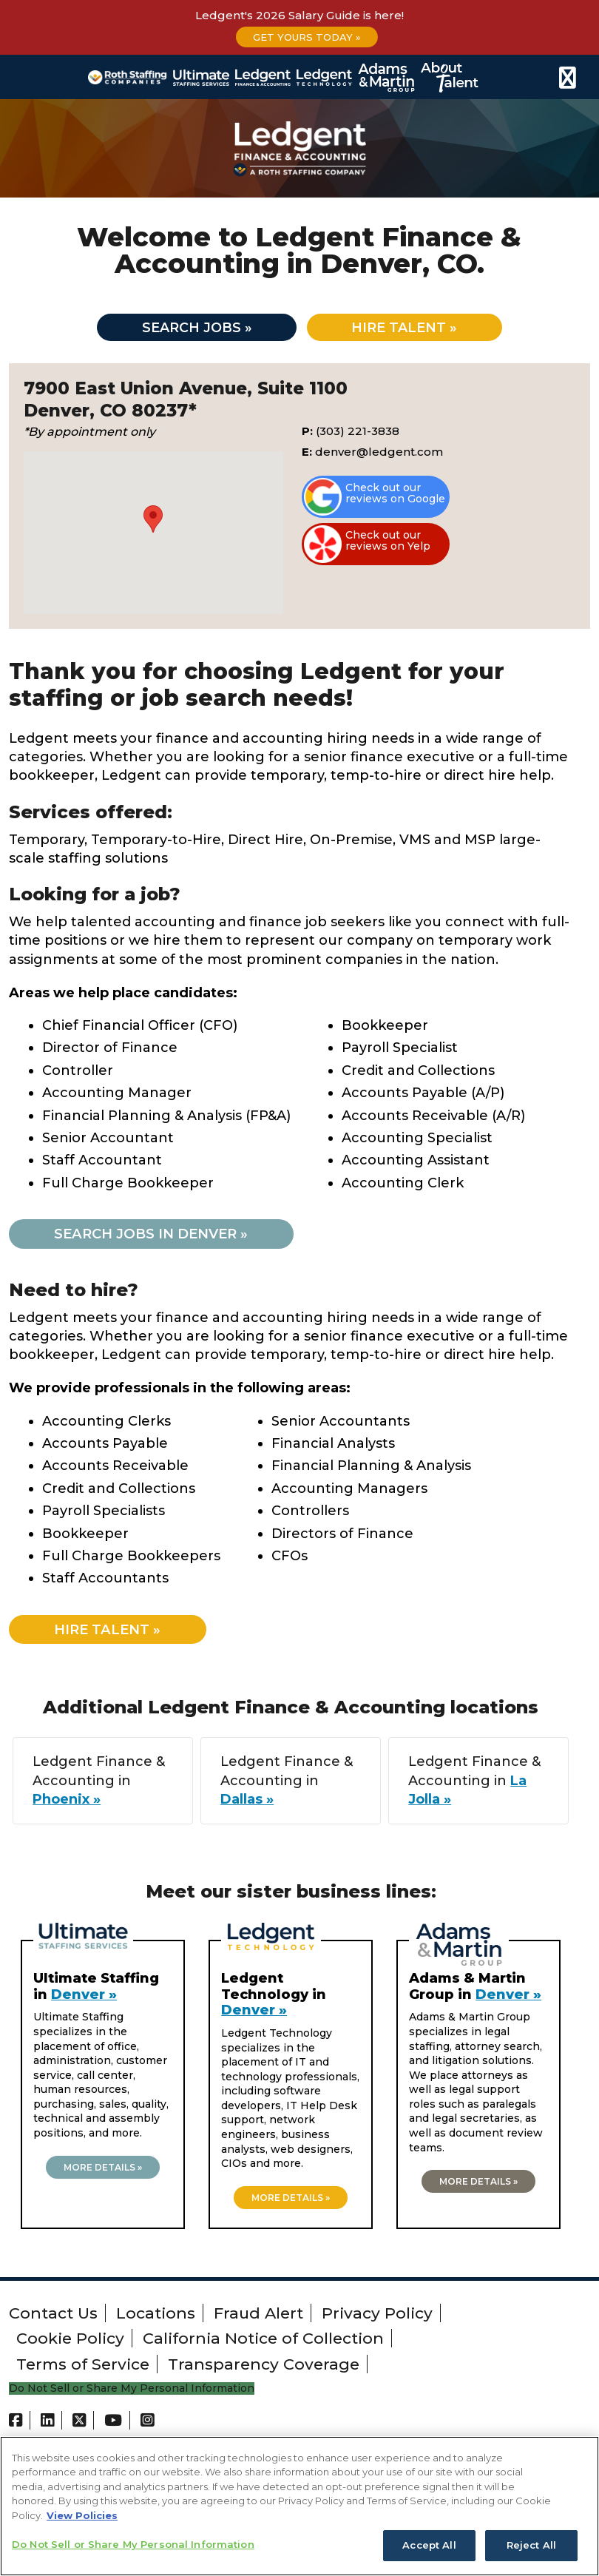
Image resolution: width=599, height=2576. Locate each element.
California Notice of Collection (263, 2343)
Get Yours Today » (307, 37)
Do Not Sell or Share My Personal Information (131, 2393)
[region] (299, 2506)
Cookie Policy (70, 2343)
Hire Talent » (115, 1633)
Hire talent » (414, 328)
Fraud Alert (258, 2317)
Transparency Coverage (263, 2368)
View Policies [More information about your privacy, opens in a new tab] (82, 2515)
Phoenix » (67, 1804)
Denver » (84, 1999)
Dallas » (247, 1804)
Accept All (429, 2545)
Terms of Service (82, 2368)
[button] (153, 522)
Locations (155, 2317)
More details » (103, 2171)
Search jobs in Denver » (161, 1237)
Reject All (531, 2545)
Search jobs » (188, 328)
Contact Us (53, 2317)
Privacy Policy (377, 2317)
